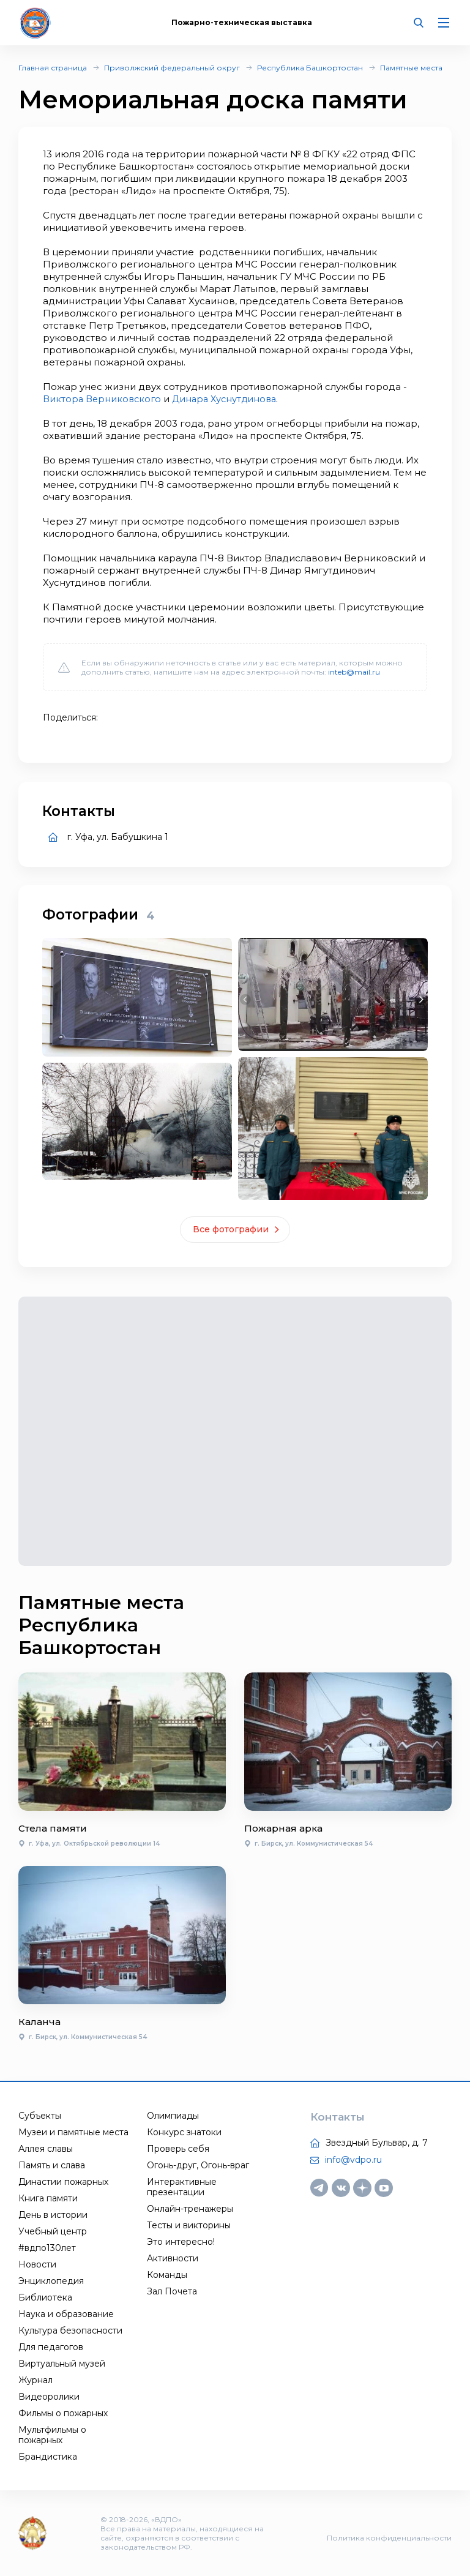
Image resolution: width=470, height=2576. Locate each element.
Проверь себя (178, 2148)
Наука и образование (66, 2314)
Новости (37, 2264)
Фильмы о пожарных (63, 2413)
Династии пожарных (63, 2181)
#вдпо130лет (47, 2247)
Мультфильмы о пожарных (52, 2435)
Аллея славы (45, 2148)
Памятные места (411, 67)
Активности (172, 2258)
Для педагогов (50, 2347)
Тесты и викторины (189, 2225)
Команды (167, 2274)
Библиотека (45, 2297)
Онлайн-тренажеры (190, 2208)
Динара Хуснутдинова (229, 399)
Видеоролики (49, 2396)
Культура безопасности (70, 2330)
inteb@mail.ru (354, 671)
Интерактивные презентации (182, 2187)
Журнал (35, 2380)
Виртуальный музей (61, 2363)
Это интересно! (181, 2241)
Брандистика (47, 2456)
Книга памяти (48, 2198)
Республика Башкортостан (310, 67)
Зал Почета (172, 2291)
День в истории (53, 2214)
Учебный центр (52, 2231)
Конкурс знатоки (184, 2132)
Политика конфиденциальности (389, 2537)
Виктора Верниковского (103, 399)
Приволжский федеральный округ (172, 67)
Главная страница (52, 67)
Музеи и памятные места (73, 2132)
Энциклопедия (51, 2280)
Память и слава (51, 2165)
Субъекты (39, 2115)
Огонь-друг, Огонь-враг (198, 2165)
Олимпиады (173, 2115)
